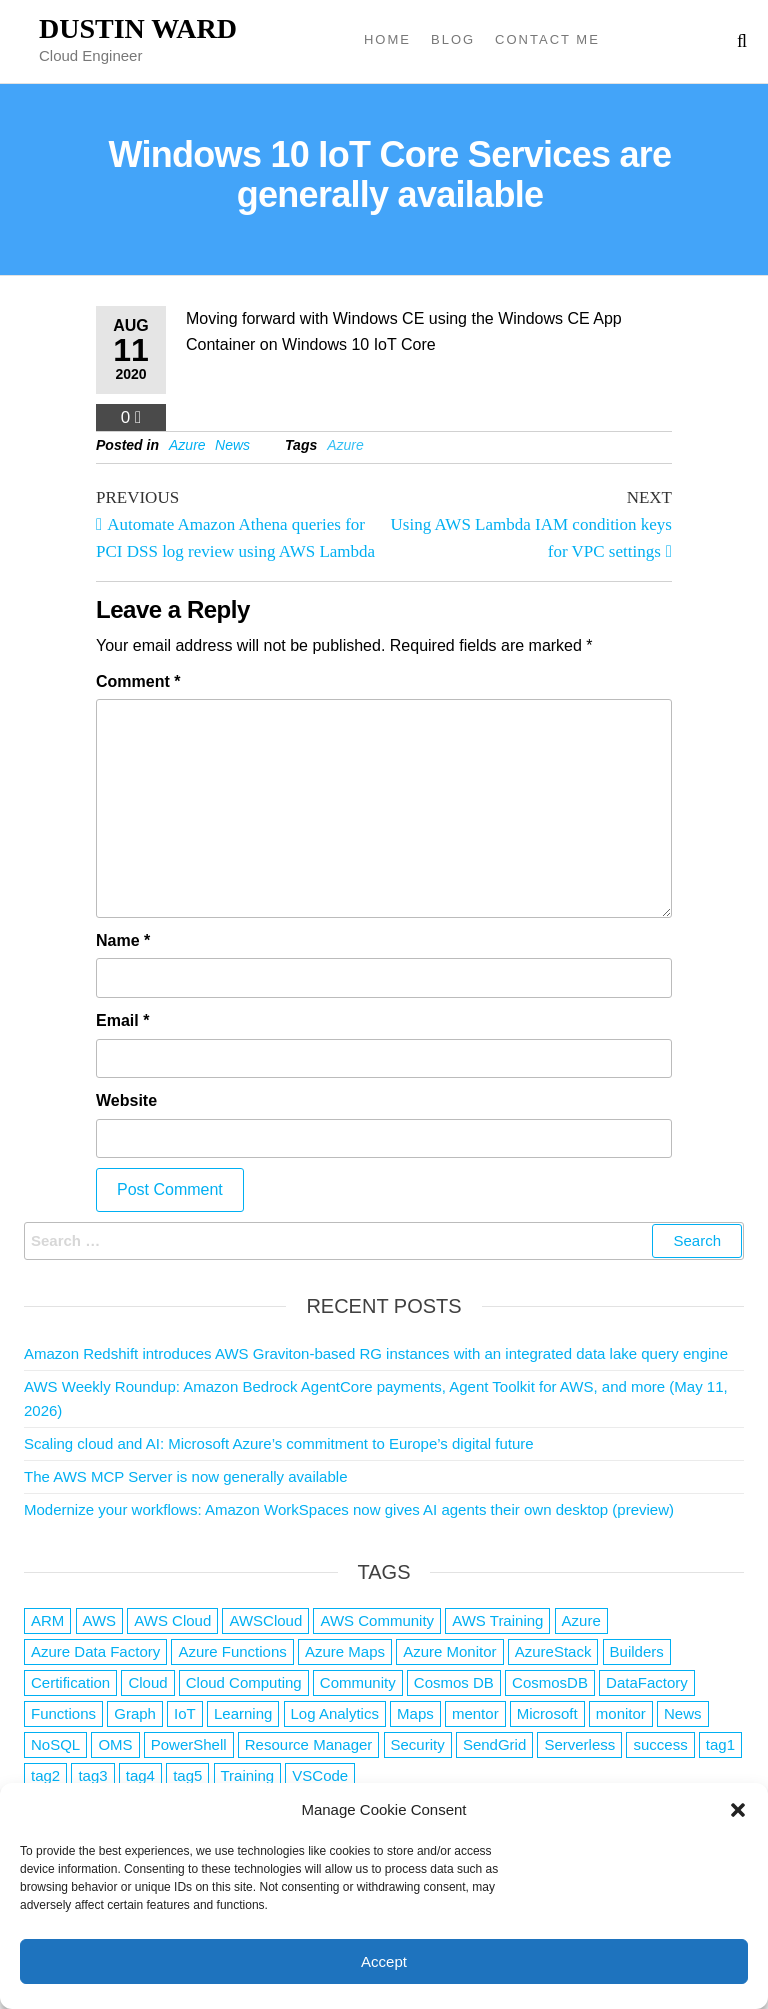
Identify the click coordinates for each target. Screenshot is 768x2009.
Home (387, 39)
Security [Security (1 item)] (418, 1744)
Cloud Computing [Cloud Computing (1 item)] (244, 1682)
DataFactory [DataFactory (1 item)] (647, 1682)
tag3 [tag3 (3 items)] (92, 1775)
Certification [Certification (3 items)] (70, 1682)
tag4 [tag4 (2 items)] (140, 1775)
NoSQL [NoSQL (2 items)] (55, 1744)
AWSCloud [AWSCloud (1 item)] (265, 1620)
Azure (187, 445)
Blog (453, 39)
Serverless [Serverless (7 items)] (579, 1744)
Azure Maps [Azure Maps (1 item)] (345, 1651)
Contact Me (547, 39)
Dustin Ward (138, 28)
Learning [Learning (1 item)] (243, 1713)
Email (122, 1020)
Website (126, 1100)
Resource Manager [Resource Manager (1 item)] (309, 1744)
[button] (738, 1810)
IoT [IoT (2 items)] (185, 1713)
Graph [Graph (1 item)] (135, 1713)
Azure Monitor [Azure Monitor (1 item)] (449, 1651)
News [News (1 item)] (683, 1713)
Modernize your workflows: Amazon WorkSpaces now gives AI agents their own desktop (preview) (349, 1509)
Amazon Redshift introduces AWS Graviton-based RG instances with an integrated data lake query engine (376, 1353)
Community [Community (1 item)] (358, 1682)
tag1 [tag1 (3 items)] (720, 1744)
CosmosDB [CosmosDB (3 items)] (550, 1682)
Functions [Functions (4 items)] (63, 1713)
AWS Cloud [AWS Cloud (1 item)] (172, 1620)
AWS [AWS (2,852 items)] (100, 1620)
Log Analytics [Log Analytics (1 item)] (335, 1713)
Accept (384, 1961)
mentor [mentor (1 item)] (475, 1713)
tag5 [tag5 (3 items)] (187, 1775)
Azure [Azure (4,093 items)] (581, 1620)
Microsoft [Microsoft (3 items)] (547, 1713)
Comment (138, 681)
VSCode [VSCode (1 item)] (320, 1775)
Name (123, 940)
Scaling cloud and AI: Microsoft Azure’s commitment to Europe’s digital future (279, 1443)
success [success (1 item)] (660, 1744)
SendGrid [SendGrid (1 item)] (494, 1744)
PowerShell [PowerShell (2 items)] (189, 1744)
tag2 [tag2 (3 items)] (45, 1775)
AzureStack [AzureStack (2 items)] (553, 1651)
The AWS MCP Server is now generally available (185, 1476)
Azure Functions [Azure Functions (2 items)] (232, 1651)
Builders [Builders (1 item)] (637, 1651)
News (232, 445)
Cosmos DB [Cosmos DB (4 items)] (454, 1682)
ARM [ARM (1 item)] (47, 1620)
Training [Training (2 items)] (248, 1775)
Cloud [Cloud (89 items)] (147, 1682)
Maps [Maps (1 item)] (415, 1713)
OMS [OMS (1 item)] (115, 1744)
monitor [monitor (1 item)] (621, 1713)
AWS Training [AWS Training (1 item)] (497, 1620)
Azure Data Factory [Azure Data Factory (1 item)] (95, 1651)
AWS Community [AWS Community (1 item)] (377, 1620)
